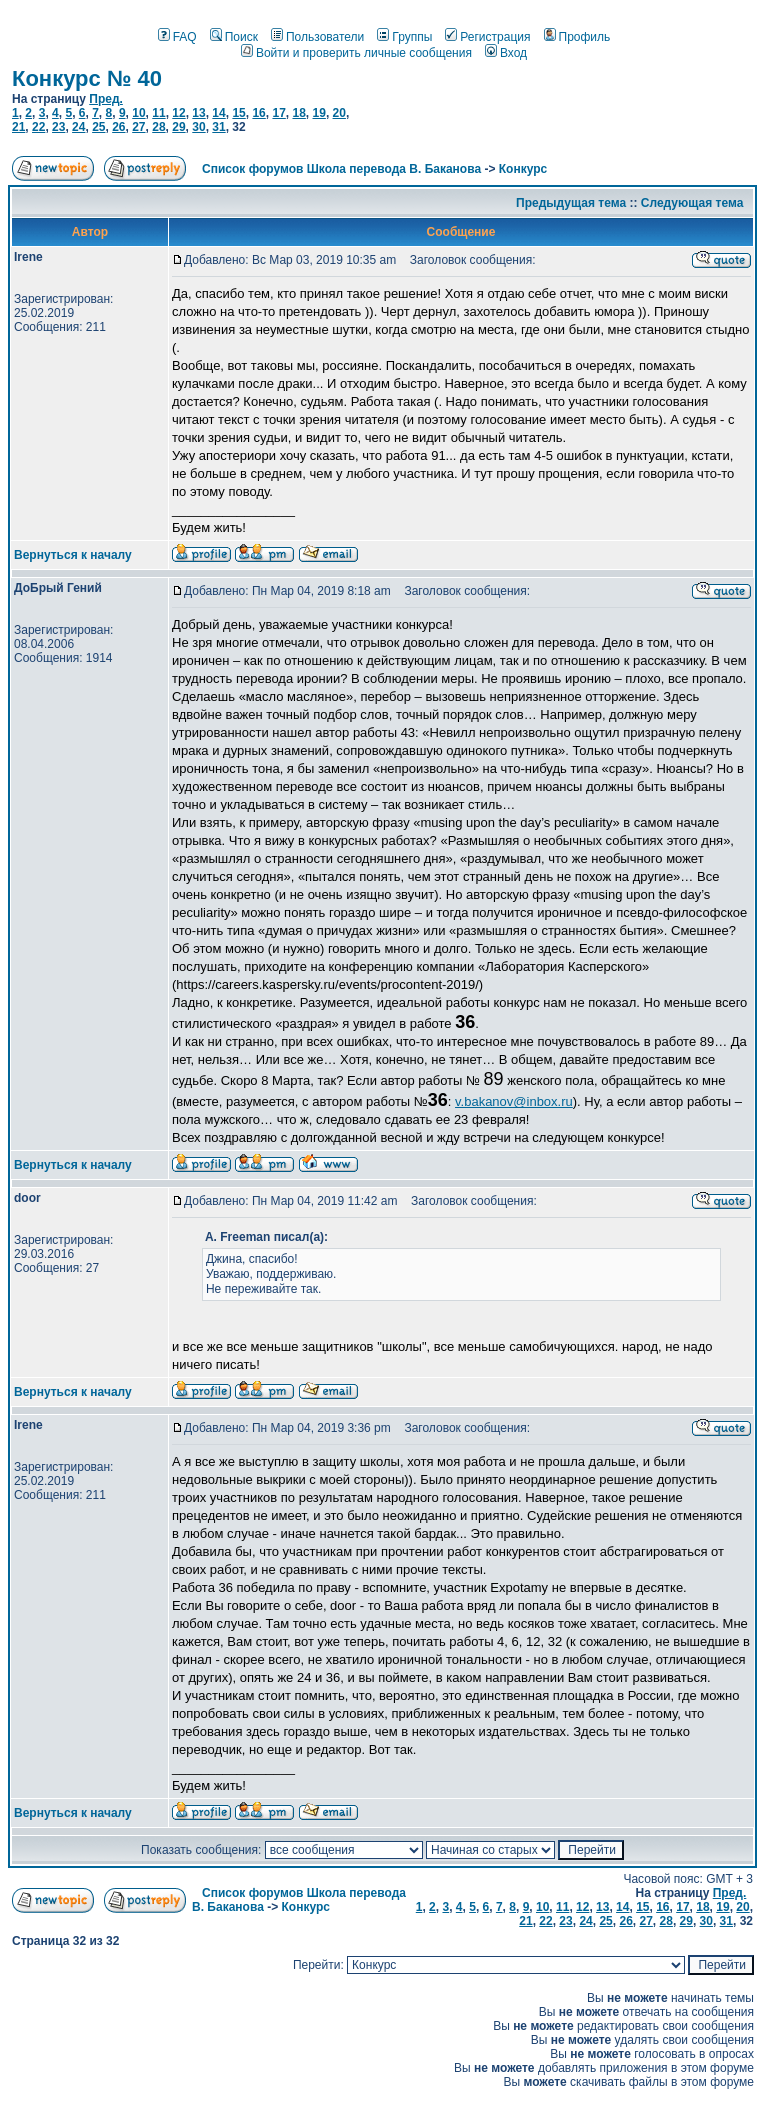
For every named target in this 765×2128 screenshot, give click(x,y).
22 (38, 127)
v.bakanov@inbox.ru (514, 1101)
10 (138, 113)
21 (18, 127)
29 (178, 127)
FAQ (177, 37)
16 (258, 113)
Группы (404, 37)
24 (78, 127)
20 (339, 113)
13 (198, 113)
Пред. (106, 99)
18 (298, 113)
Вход (506, 53)
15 (238, 113)
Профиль (577, 37)
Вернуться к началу (73, 555)
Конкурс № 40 (87, 78)
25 (98, 127)
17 (278, 113)
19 (319, 113)
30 (198, 127)
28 (158, 127)
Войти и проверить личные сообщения (356, 53)
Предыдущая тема (571, 203)
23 (58, 127)
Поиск (234, 37)
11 (158, 113)
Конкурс (523, 169)
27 (138, 127)
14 (218, 113)
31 (218, 127)
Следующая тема (692, 203)
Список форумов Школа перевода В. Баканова (341, 169)
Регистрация (487, 37)
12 (178, 113)
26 (118, 127)
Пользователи (317, 37)
